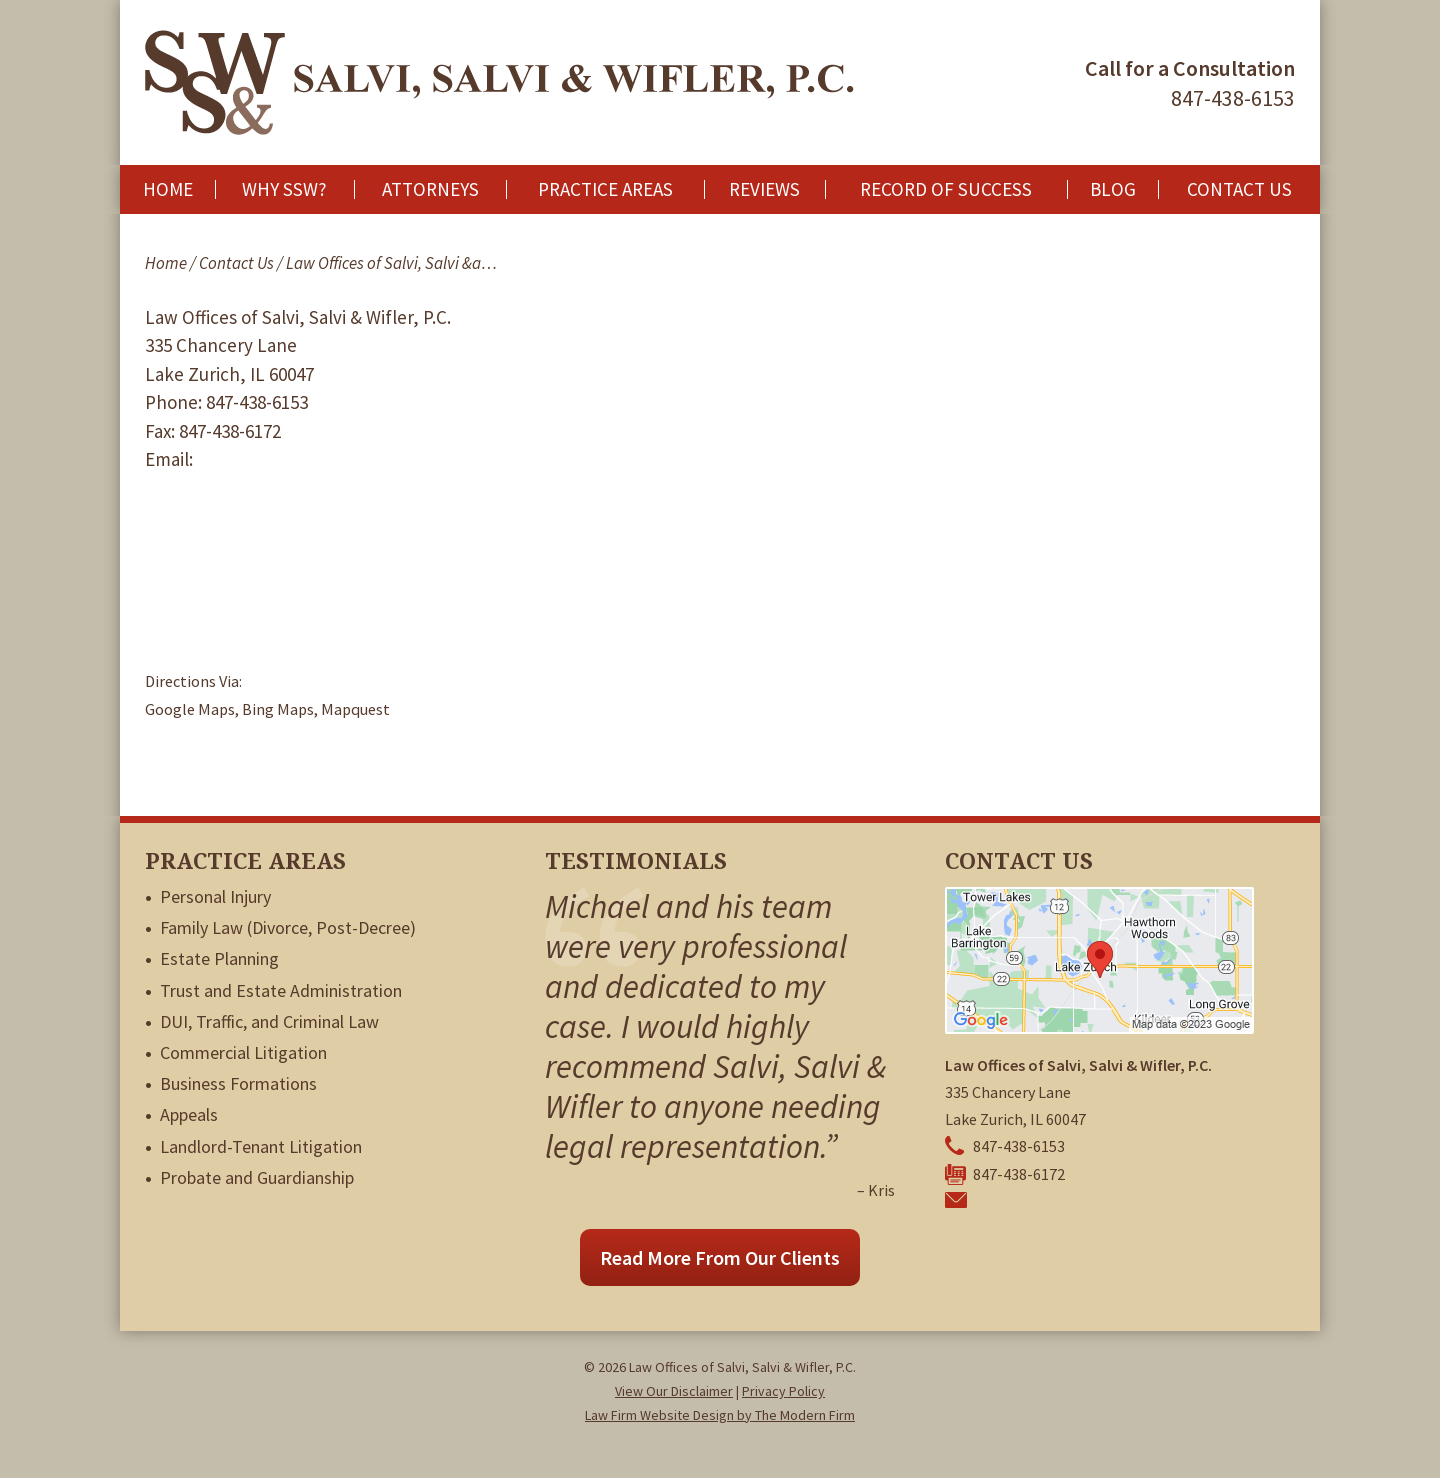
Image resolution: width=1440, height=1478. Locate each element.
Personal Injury (215, 896)
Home (168, 189)
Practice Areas (605, 189)
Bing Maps (278, 709)
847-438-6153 (1233, 98)
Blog (1113, 189)
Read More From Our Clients (720, 1257)
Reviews (764, 189)
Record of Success (946, 189)
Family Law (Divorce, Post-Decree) (288, 927)
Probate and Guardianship (257, 1177)
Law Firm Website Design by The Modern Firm (720, 1415)
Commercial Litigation (243, 1052)
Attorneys (430, 189)
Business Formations (238, 1083)
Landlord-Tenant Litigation (261, 1146)
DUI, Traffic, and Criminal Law (269, 1021)
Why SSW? (284, 189)
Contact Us (1239, 189)
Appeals (189, 1114)
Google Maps (190, 709)
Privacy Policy (783, 1391)
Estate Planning (219, 958)
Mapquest (355, 709)
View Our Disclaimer (674, 1391)
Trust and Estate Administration (281, 990)
